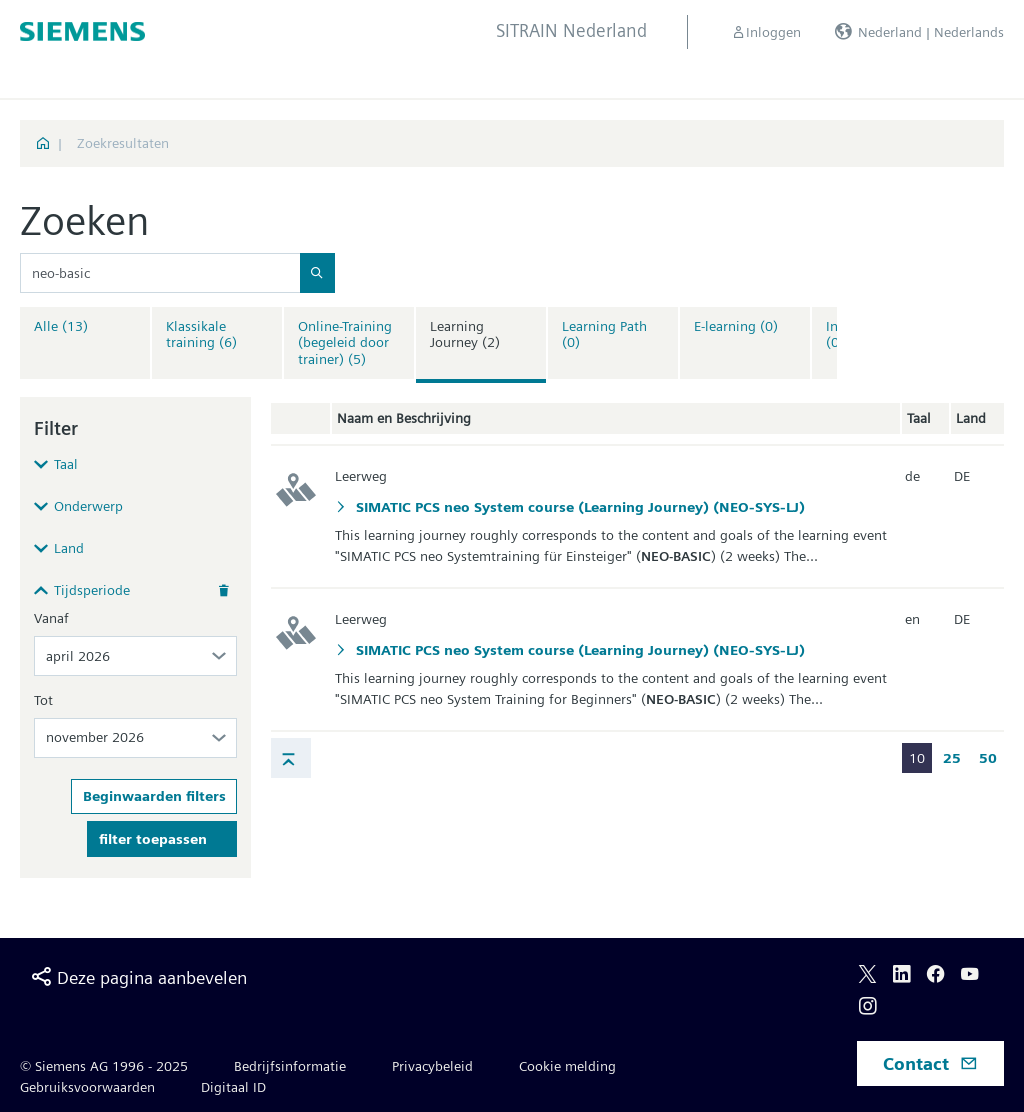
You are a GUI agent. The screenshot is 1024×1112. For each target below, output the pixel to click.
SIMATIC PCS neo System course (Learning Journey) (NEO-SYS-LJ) (578, 507)
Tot (43, 700)
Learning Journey (465, 334)
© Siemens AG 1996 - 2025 (104, 1066)
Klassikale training (201, 334)
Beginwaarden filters (154, 796)
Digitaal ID (233, 1087)
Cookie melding (567, 1066)
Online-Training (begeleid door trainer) (345, 343)
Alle (61, 326)
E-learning (736, 326)
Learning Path (604, 334)
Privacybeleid (432, 1066)
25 (952, 758)
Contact (930, 1063)
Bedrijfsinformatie (290, 1066)
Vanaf (51, 618)
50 (988, 758)
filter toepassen (153, 839)
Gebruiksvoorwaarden (87, 1087)
